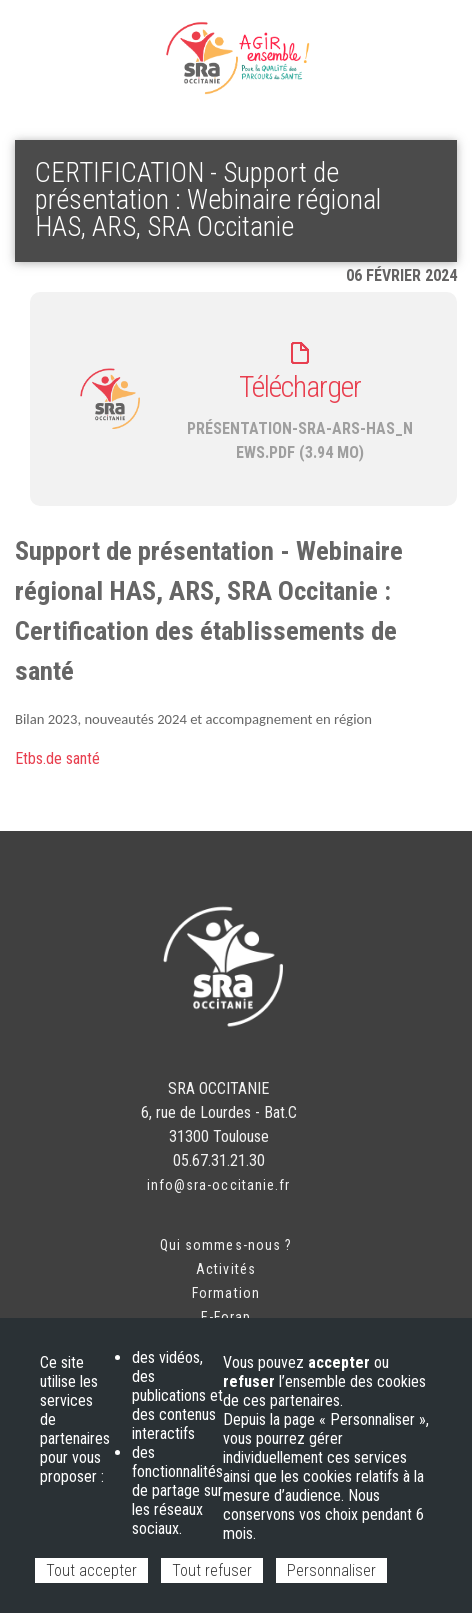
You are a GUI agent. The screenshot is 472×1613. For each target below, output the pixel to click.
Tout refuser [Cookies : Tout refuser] (212, 1570)
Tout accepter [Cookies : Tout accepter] (91, 1570)
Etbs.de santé (57, 758)
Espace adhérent (80, 40)
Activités (225, 1269)
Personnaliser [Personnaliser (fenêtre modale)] (331, 1570)
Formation (225, 1293)
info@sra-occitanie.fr (218, 1185)
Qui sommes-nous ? (226, 1245)
